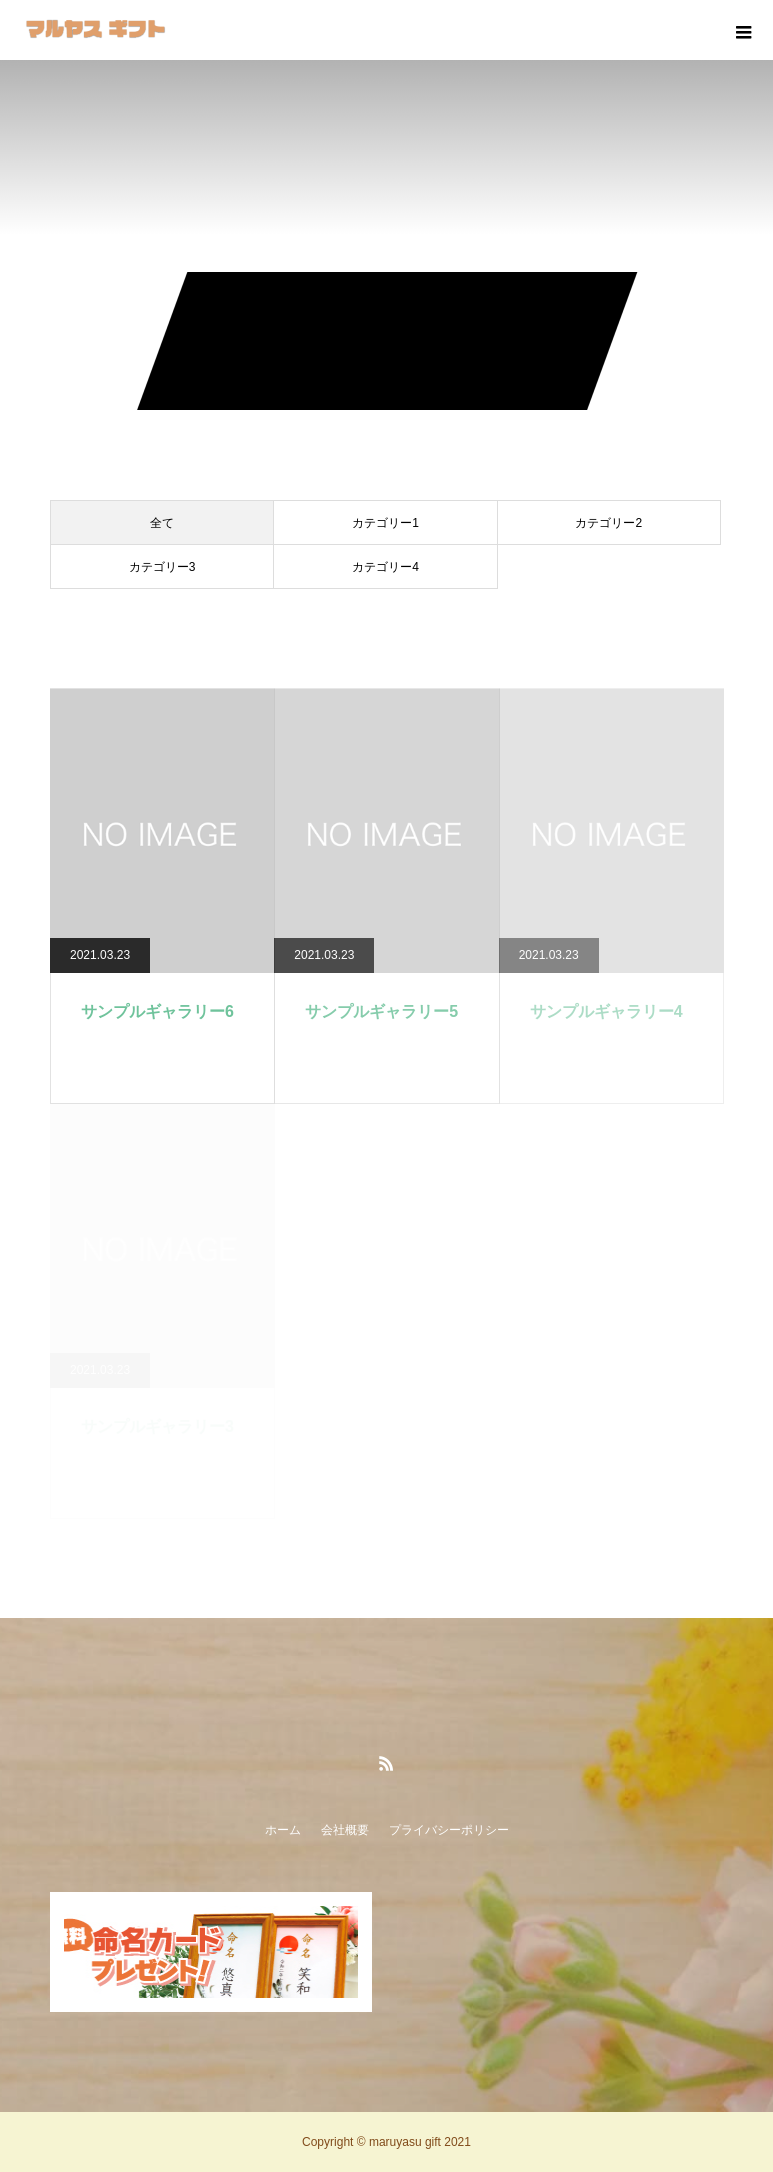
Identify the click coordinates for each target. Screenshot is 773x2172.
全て (162, 523)
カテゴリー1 (385, 523)
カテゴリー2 (608, 523)
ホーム (283, 1830)
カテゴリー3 (162, 567)
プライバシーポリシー (449, 1830)
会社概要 (345, 1830)
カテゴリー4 (385, 567)
